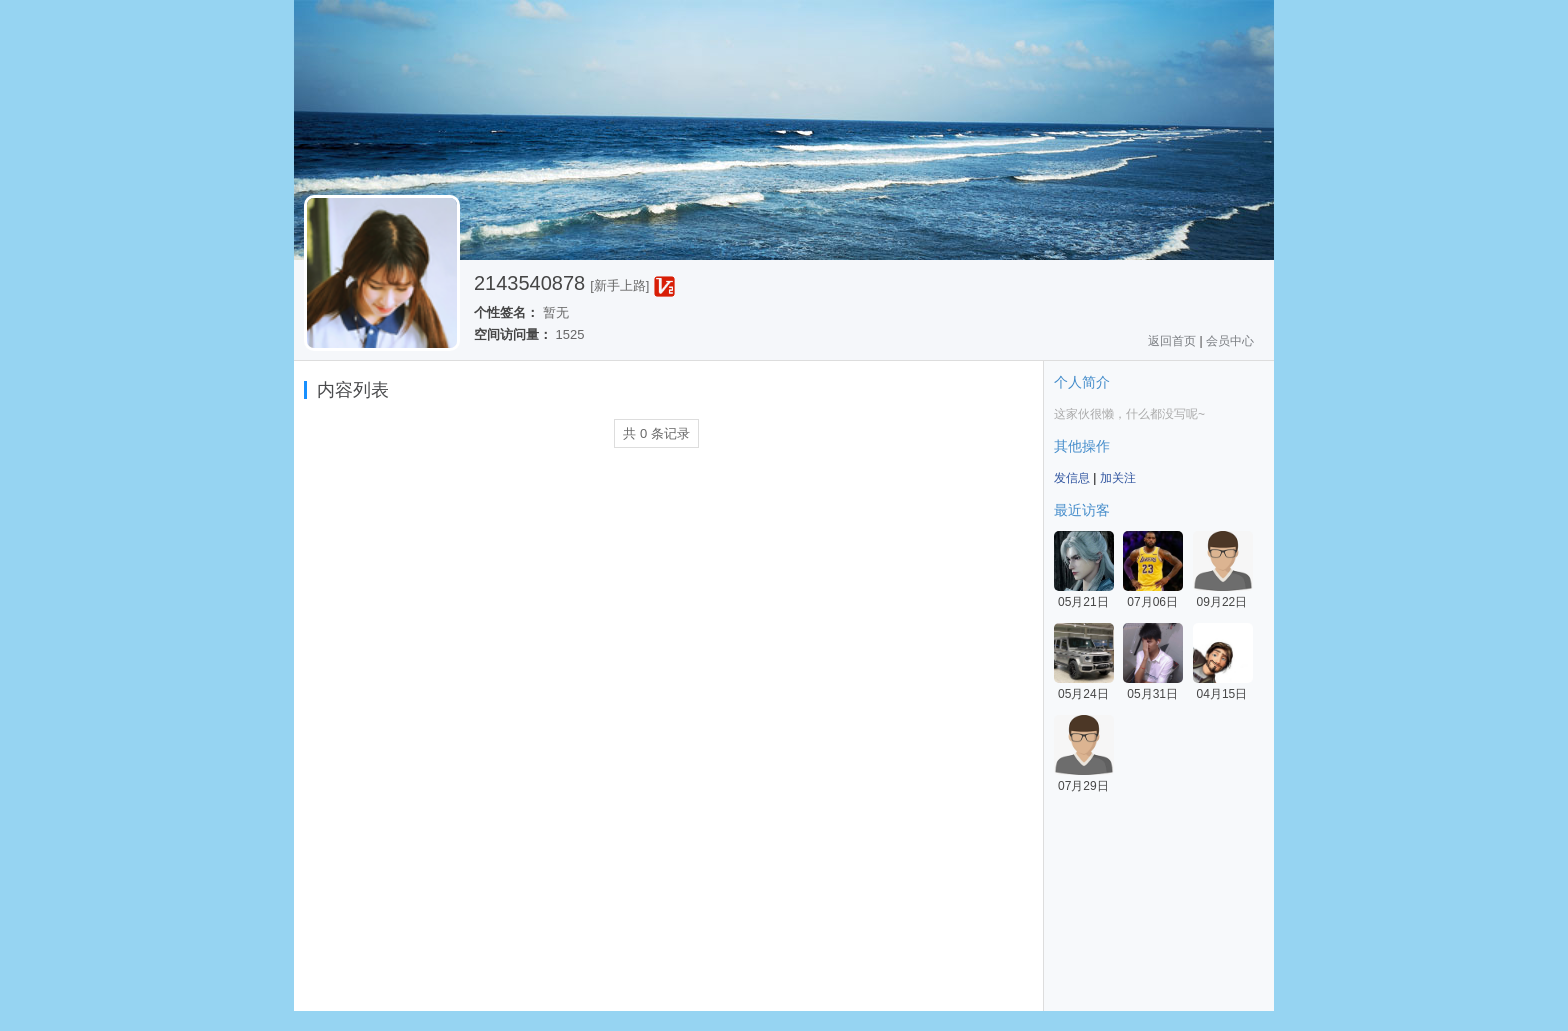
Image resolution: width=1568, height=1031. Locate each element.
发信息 (1072, 478)
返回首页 (1172, 341)
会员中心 (1230, 341)
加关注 (1118, 478)
